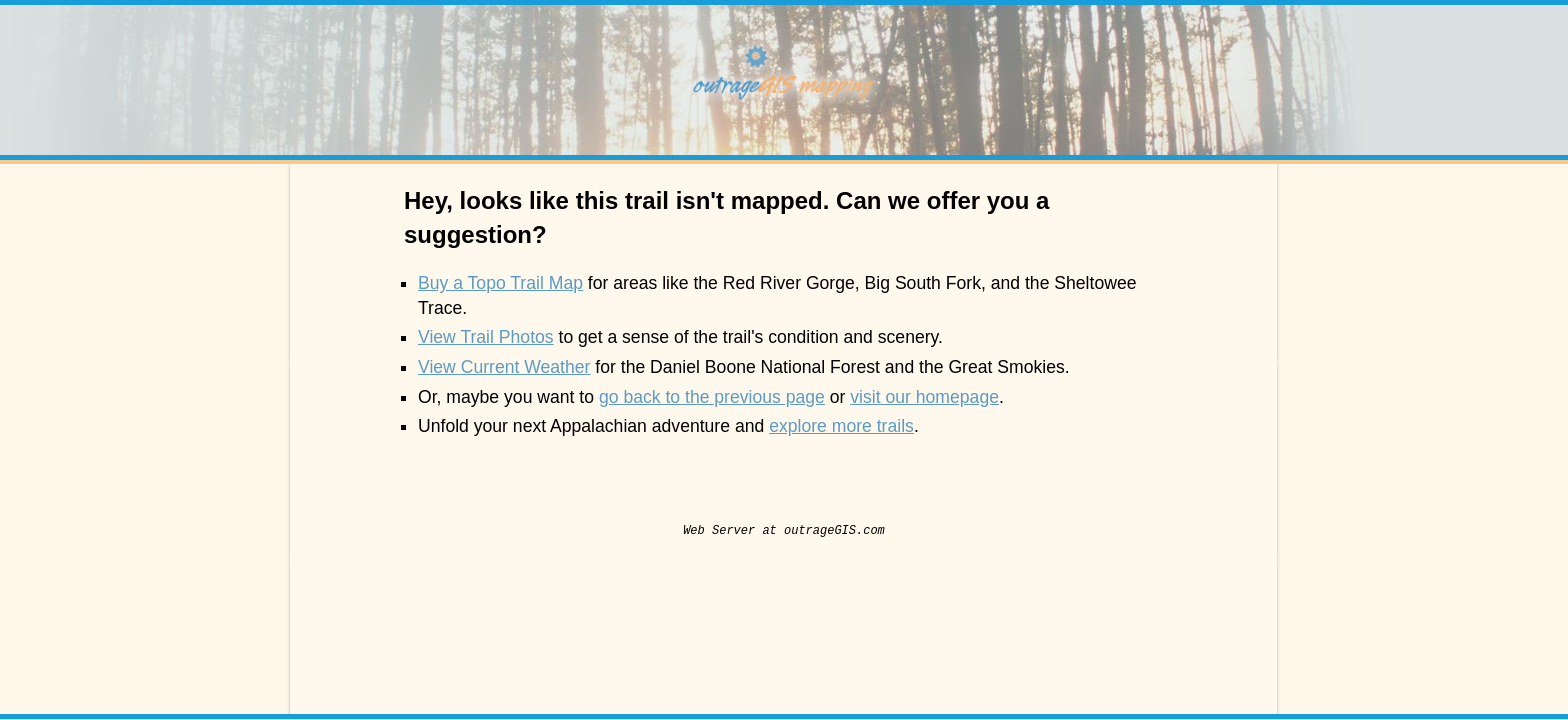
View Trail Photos (486, 337)
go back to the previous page (712, 397)
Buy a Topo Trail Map (500, 283)
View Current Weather (504, 367)
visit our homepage (924, 397)
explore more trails (841, 426)
